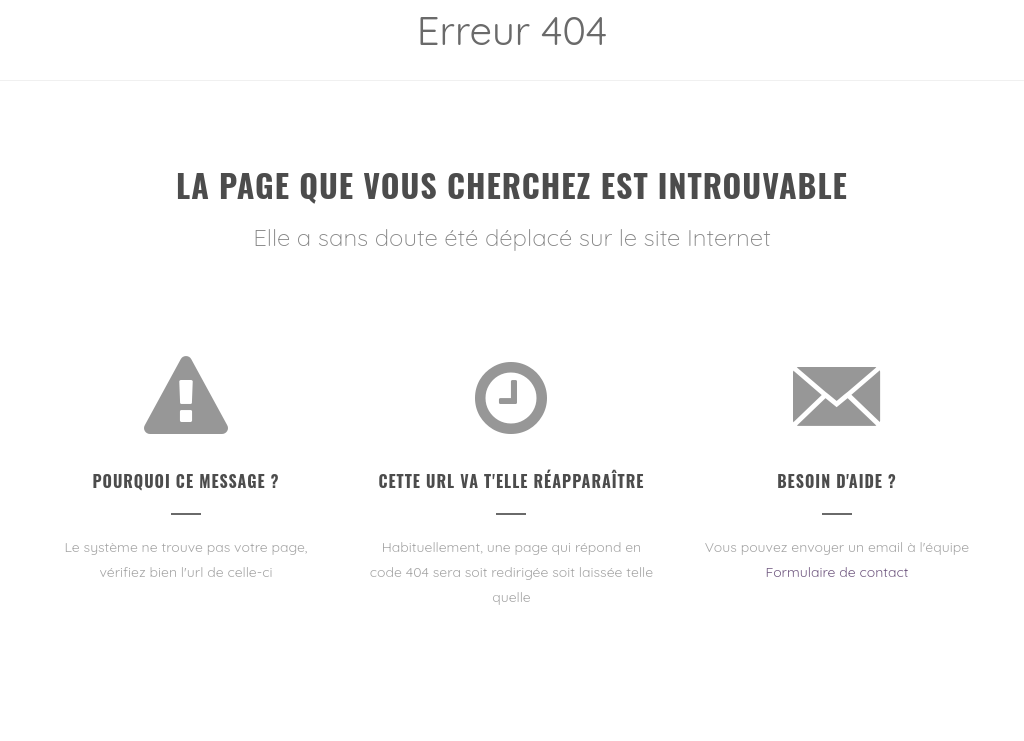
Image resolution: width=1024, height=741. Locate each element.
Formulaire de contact (836, 572)
